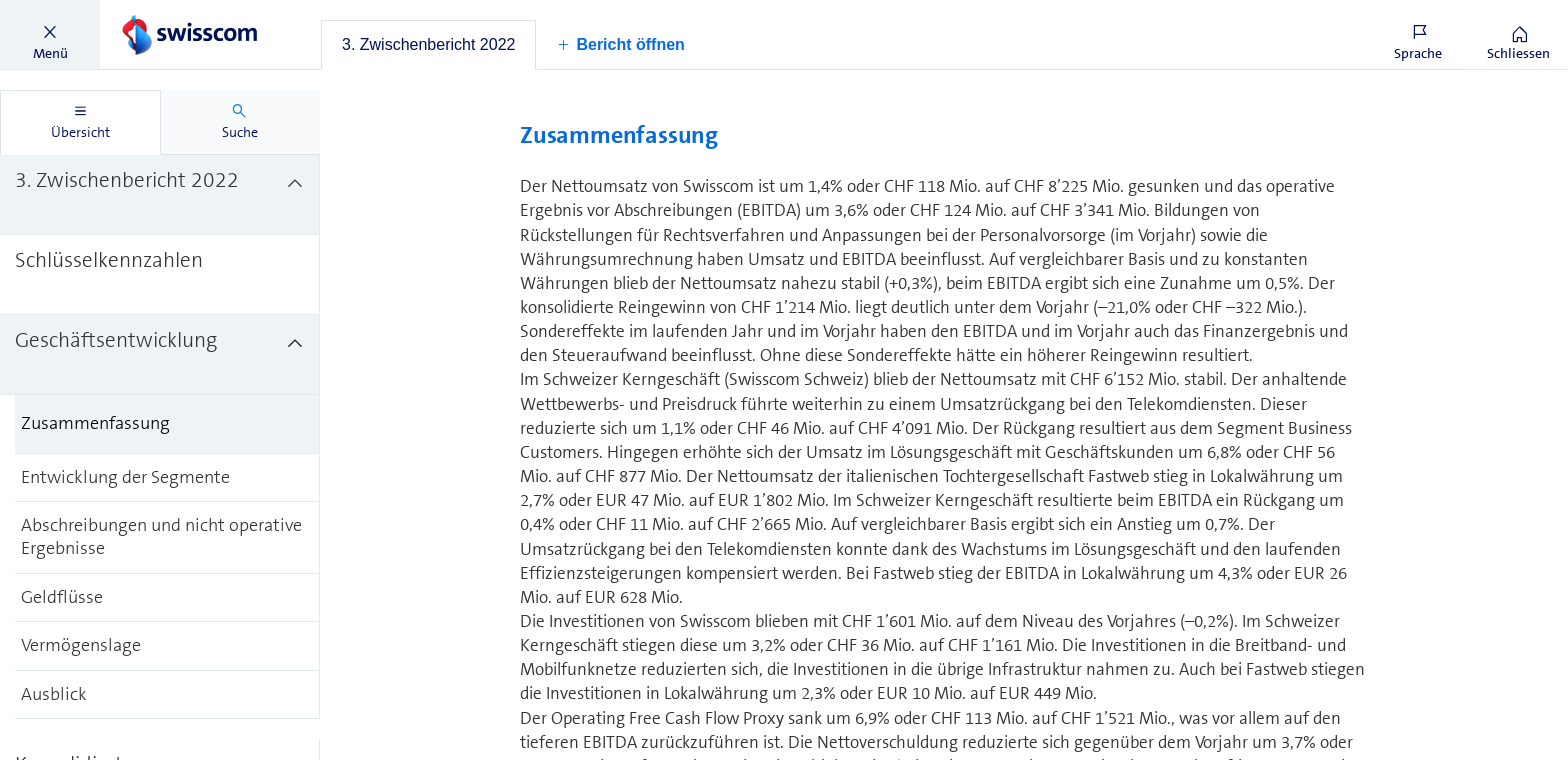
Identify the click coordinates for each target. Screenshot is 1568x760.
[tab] (428, 45)
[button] (50, 35)
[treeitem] (160, 195)
